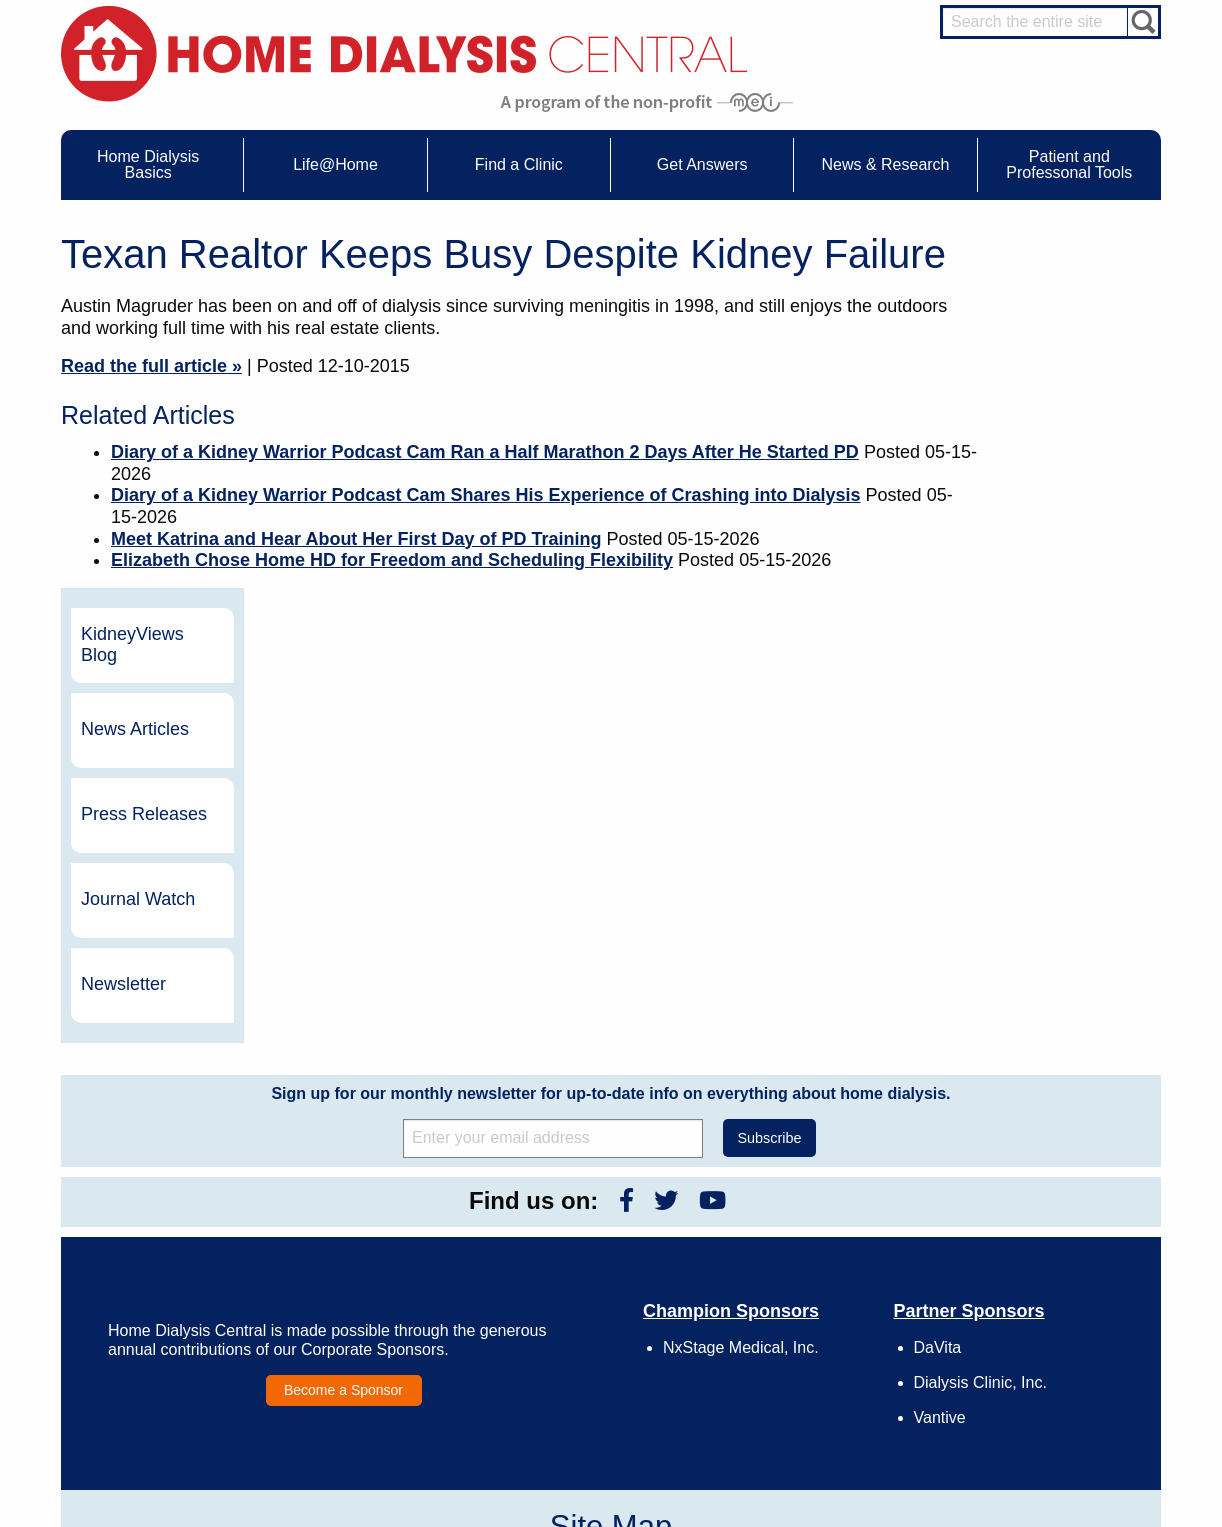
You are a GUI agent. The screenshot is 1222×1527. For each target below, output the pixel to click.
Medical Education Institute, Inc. (670, 1518)
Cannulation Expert (1053, 1244)
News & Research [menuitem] (885, 164)
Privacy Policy (799, 1358)
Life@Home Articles (383, 1285)
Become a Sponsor (343, 1035)
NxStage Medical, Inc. (741, 991)
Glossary (785, 1377)
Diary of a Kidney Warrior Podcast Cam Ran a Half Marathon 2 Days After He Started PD (485, 452)
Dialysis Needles (374, 1266)
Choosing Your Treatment (397, 1248)
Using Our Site (801, 1322)
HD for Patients (1042, 1383)
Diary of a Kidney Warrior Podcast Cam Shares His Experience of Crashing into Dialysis (486, 495)
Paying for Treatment (169, 1340)
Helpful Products (374, 1340)
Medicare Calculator (167, 1322)
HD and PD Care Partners (1047, 1357)
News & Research (581, 1202)
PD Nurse (1028, 1281)
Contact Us (791, 1230)
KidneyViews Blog (1049, 289)
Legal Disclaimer (806, 1285)
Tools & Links (149, 1358)
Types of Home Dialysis (176, 1285)
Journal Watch (1055, 544)
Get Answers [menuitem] (702, 164)
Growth (781, 1266)
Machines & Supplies (170, 1303)
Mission (782, 1340)
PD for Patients (1042, 1420)
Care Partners (367, 1230)
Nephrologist (1035, 1262)
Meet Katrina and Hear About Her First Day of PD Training (356, 539)
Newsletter (1040, 629)
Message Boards (1009, 1202)
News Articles (1052, 374)
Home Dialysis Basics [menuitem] (148, 164)
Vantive (940, 1062)
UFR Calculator (155, 1230)
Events (564, 1230)
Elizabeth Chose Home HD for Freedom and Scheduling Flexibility (392, 560)
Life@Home (342, 1202)
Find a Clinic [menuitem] (519, 164)
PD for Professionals (1056, 1438)
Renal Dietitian (1041, 1299)
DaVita (938, 991)
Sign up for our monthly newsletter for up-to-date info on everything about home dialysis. (610, 737)
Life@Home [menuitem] (335, 164)
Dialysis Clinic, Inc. (980, 1027)
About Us (765, 1202)
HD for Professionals (1057, 1402)
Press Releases (1061, 459)
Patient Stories (369, 1303)
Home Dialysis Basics (164, 1202)
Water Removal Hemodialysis (192, 1248)
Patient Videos (368, 1322)
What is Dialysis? (159, 1266)
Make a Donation (807, 1303)
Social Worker (1039, 1318)
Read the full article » (151, 366)
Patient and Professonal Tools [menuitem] (1069, 164)
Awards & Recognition (821, 1248)
